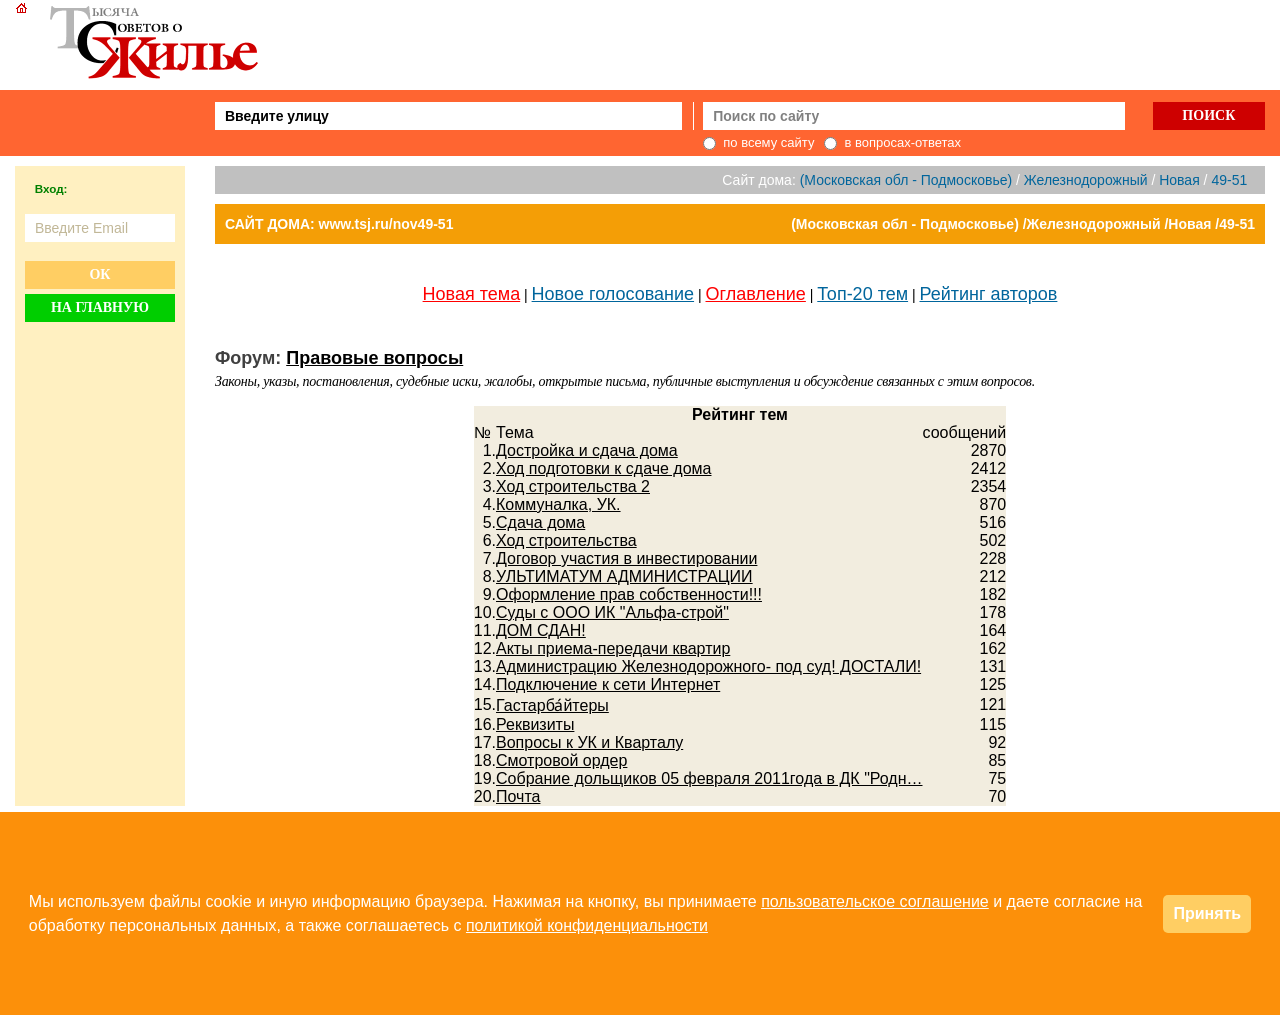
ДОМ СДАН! (541, 630)
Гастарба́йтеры (552, 705)
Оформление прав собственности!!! (629, 594)
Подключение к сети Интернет (608, 684)
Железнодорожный (1086, 180)
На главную (100, 307)
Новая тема (472, 294)
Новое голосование (613, 294)
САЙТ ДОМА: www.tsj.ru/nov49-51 (339, 224)
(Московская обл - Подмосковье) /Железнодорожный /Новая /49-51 (1023, 224)
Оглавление (756, 294)
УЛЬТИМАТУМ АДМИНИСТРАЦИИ (624, 576)
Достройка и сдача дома (587, 450)
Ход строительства (566, 540)
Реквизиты (535, 724)
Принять (1207, 913)
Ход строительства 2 (573, 486)
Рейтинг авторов (989, 294)
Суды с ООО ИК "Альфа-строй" (612, 612)
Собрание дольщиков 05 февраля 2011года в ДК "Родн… (709, 778)
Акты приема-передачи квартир (613, 648)
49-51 (1229, 180)
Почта (518, 796)
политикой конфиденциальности (587, 925)
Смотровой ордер (561, 760)
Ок (99, 274)
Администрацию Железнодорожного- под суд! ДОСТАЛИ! (708, 666)
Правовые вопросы (374, 358)
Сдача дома (540, 522)
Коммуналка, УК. (558, 504)
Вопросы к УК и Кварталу (589, 742)
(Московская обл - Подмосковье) (906, 180)
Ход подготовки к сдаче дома (603, 468)
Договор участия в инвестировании (626, 558)
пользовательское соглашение (875, 901)
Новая (1179, 180)
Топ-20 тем (862, 294)
